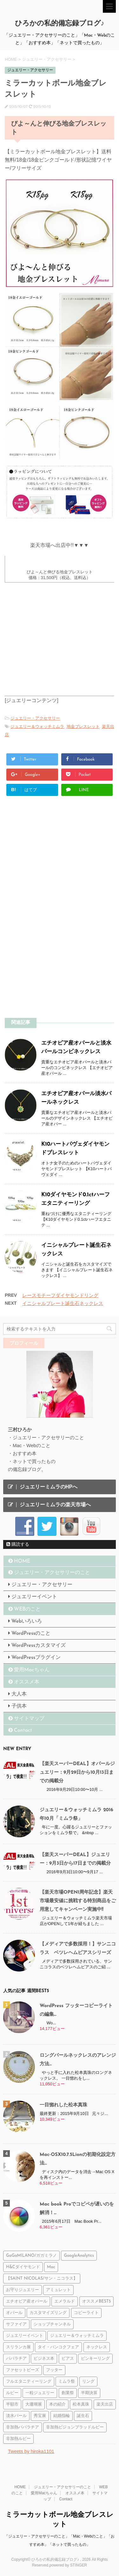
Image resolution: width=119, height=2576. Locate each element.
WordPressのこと (30, 1633)
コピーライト (86, 2313)
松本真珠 (81, 2404)
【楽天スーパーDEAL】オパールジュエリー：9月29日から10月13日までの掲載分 (77, 1773)
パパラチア (16, 2359)
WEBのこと (27, 1609)
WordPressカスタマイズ (38, 1645)
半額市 (12, 2404)
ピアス (68, 2359)
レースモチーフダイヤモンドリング (60, 1295)
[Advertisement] (56, 861)
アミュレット (58, 2290)
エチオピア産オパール (26, 2301)
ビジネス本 (44, 2359)
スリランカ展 (18, 2347)
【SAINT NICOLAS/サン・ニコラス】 (41, 2278)
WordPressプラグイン (36, 1657)
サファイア (16, 2324)
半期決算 (89, 2393)
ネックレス (96, 2347)
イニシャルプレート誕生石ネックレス (62, 1303)
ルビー (12, 2393)
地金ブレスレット (83, 726)
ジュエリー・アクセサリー (35, 718)
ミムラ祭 (66, 2381)
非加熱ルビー (18, 2439)
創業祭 (68, 2393)
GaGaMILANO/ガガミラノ (31, 2256)
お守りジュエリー (22, 2290)
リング (88, 2381)
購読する (17, 1544)
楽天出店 (104, 2404)
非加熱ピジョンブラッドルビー (75, 2427)
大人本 (19, 1694)
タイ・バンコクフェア (58, 2347)
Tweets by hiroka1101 (31, 2451)
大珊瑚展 (33, 2404)
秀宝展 (40, 2416)
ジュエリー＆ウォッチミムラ (37, 726)
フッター (54, 2370)
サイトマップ (29, 1718)
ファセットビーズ (22, 2370)
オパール (14, 2313)
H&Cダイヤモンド (23, 2267)
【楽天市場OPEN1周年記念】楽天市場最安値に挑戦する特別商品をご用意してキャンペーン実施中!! (78, 1901)
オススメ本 (26, 1682)
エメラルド (64, 2301)
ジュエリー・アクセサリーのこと (52, 1572)
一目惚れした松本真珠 (63, 2105)
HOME (22, 1561)
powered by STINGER (68, 2565)
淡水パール (16, 2416)
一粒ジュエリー (39, 2393)
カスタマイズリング (48, 2313)
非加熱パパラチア (22, 2427)
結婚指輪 (61, 2416)
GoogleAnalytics (79, 2256)
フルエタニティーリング (28, 2381)
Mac (51, 2267)
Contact (23, 1730)
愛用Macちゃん (32, 1670)
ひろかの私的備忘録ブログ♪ (59, 23)
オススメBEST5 (96, 2301)
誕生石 (83, 2416)
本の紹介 (57, 2404)
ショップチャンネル (52, 2324)
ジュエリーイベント (34, 1596)
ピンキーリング (95, 2359)
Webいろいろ (26, 1621)
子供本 (19, 1706)
